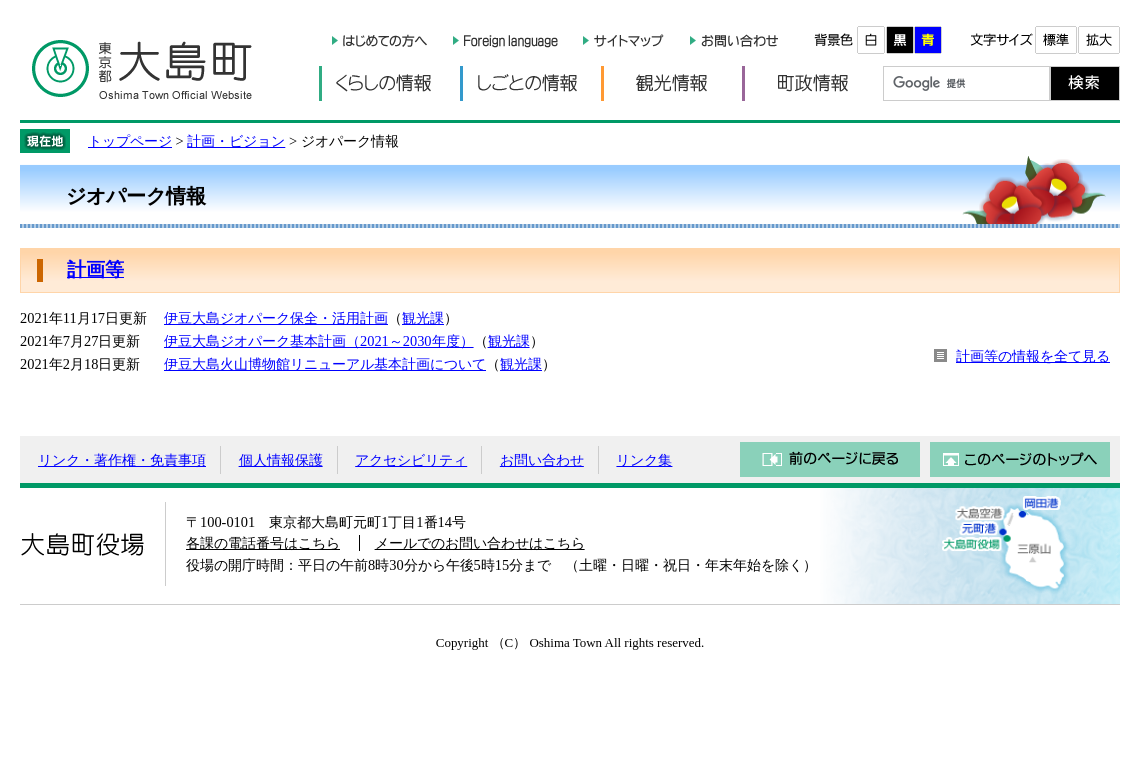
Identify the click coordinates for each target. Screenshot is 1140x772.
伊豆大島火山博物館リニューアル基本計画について (325, 364)
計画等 (95, 269)
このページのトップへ (1020, 459)
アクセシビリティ (411, 460)
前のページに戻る (830, 459)
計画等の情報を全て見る (1033, 356)
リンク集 (644, 460)
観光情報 (671, 83)
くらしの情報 (389, 83)
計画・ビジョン (236, 141)
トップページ (130, 141)
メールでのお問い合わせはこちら (480, 543)
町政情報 (812, 83)
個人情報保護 (281, 460)
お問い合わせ (542, 460)
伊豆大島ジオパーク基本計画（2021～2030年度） (319, 341)
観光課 (423, 318)
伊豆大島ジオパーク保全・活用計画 (276, 318)
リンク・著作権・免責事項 (122, 460)
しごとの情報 (530, 83)
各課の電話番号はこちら (263, 543)
